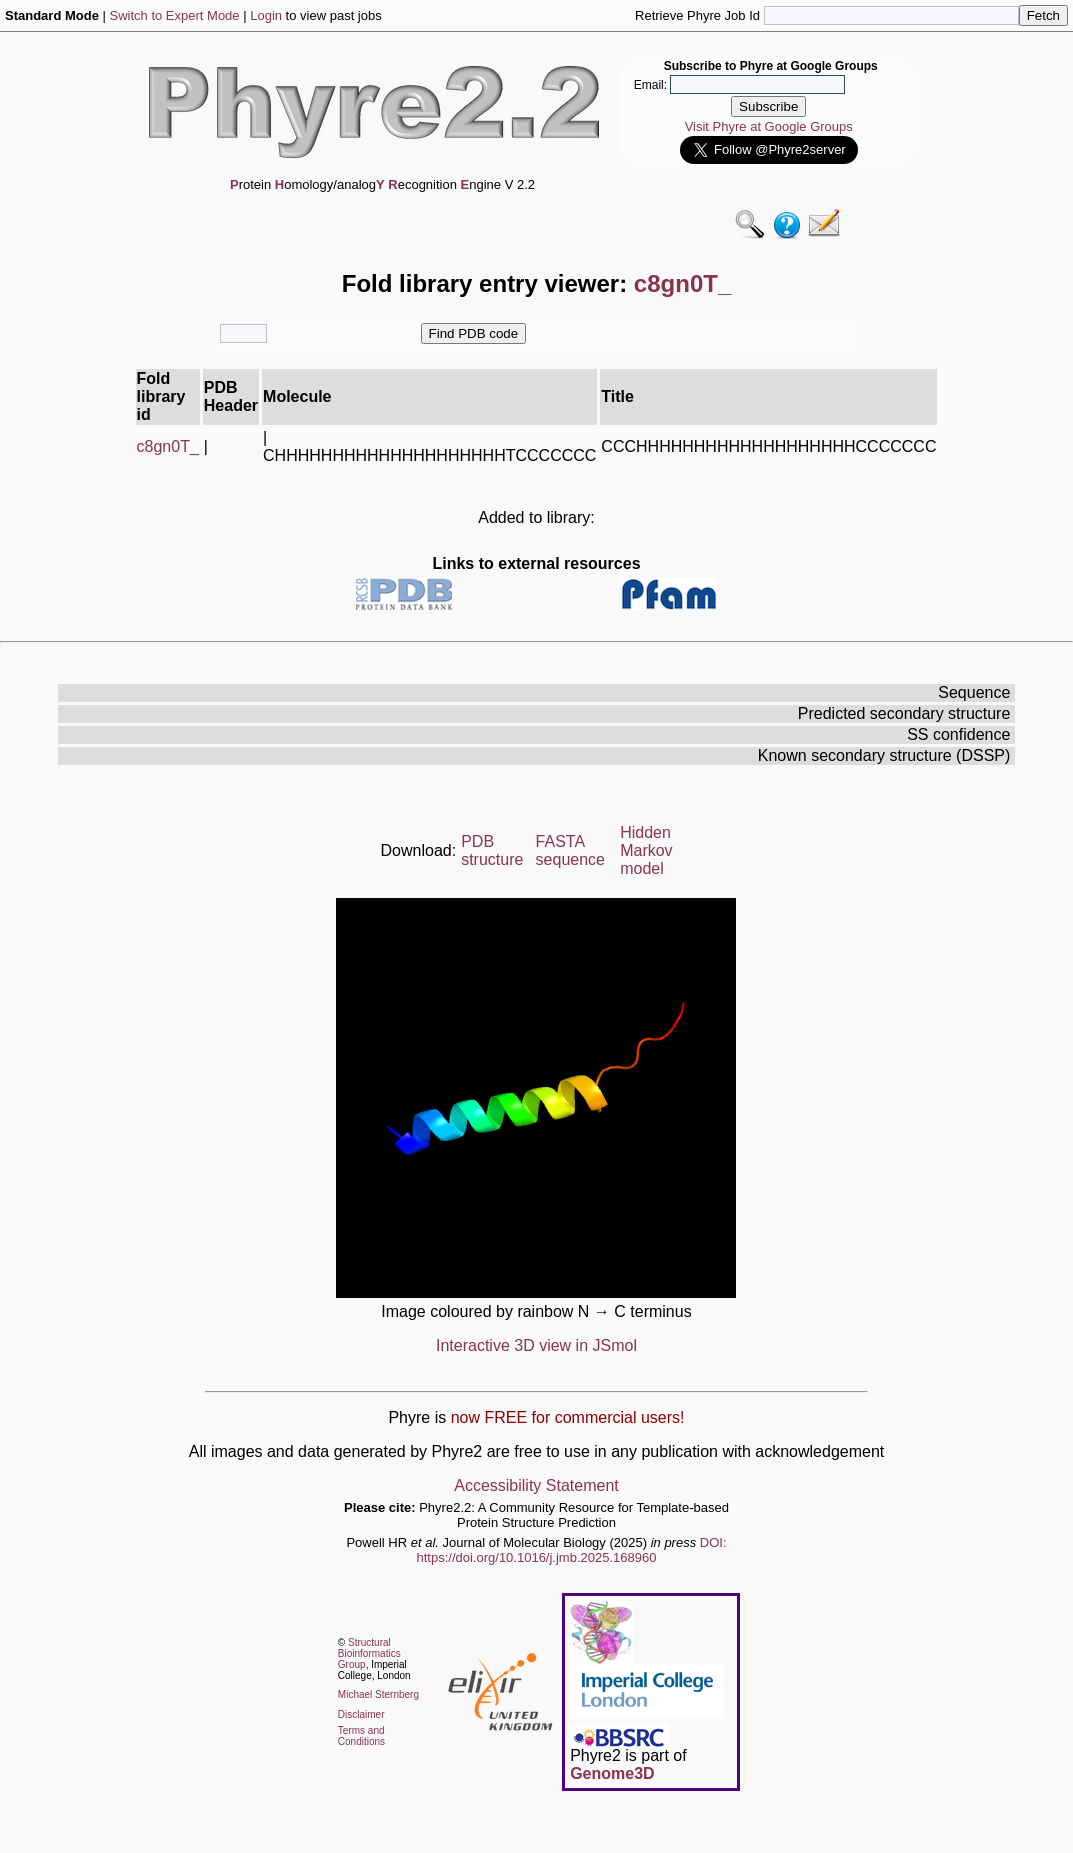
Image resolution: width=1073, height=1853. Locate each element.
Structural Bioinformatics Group (369, 1653)
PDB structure (492, 850)
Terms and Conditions (361, 1736)
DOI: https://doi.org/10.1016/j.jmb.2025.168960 (572, 1550)
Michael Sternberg (378, 1694)
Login (266, 15)
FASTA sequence (570, 850)
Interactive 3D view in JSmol (536, 1345)
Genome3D (612, 1773)
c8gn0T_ (168, 446)
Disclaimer (361, 1714)
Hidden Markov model (646, 850)
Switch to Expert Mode (175, 15)
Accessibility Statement (536, 1485)
